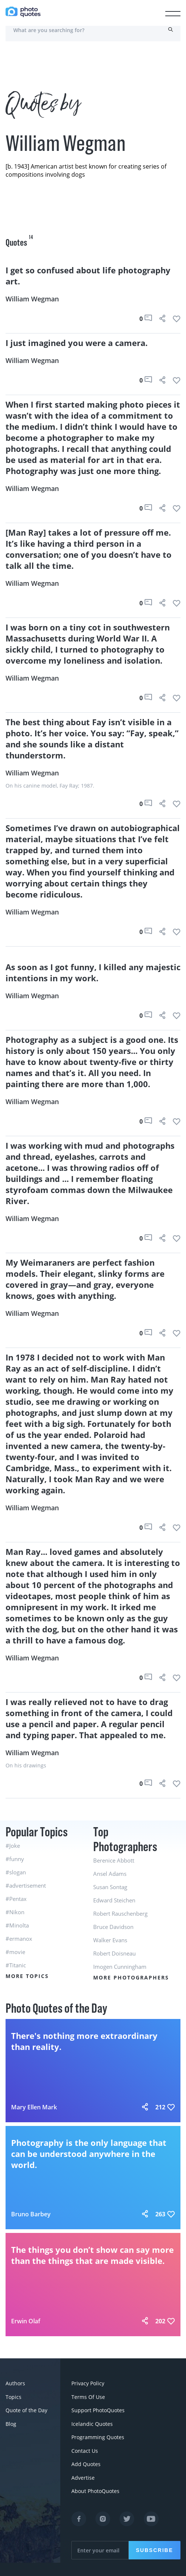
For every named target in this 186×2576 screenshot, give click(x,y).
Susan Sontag (110, 1887)
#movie (15, 1952)
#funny (15, 1859)
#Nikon (15, 1912)
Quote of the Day (26, 2409)
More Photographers (131, 1977)
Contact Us (84, 2449)
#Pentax (16, 1898)
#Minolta (17, 1925)
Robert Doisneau (114, 1953)
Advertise (83, 2476)
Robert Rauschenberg (120, 1913)
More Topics (27, 1975)
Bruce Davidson (113, 1926)
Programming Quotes (97, 2436)
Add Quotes (86, 2462)
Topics (13, 2396)
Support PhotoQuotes (98, 2409)
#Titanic (16, 1965)
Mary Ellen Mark (34, 2107)
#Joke (13, 1845)
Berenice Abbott (113, 1860)
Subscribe (154, 2548)
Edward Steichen (114, 1900)
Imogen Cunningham (119, 1966)
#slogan (16, 1872)
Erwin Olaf (25, 2321)
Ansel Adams (109, 1873)
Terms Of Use (88, 2396)
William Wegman (32, 298)
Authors (15, 2383)
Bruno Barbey (31, 2214)
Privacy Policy (87, 2383)
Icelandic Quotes (92, 2423)
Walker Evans (110, 1940)
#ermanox (19, 1938)
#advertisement (26, 1885)
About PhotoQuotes (95, 2489)
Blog (11, 2423)
